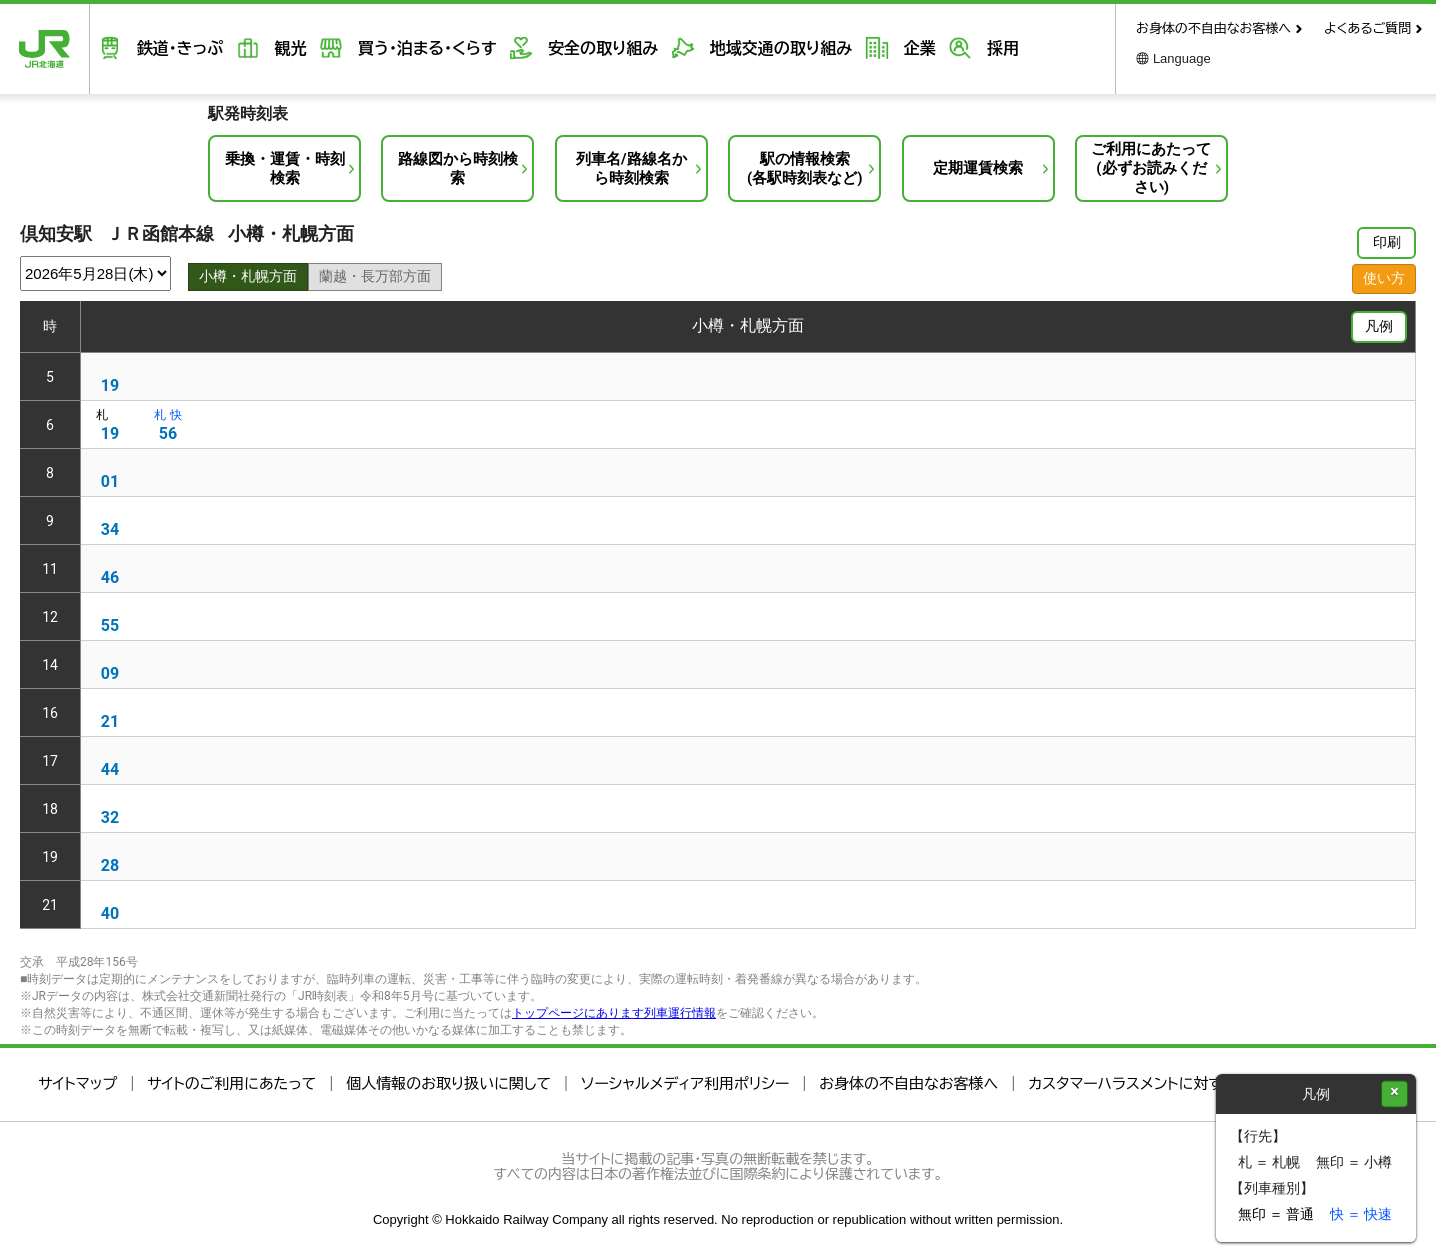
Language (1182, 58)
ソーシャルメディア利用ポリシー (685, 1083)
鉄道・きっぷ (170, 48)
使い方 (1384, 278)
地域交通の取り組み (744, 48)
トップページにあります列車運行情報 (614, 1013)
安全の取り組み (573, 48)
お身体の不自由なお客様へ (1213, 28)
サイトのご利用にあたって (231, 1083)
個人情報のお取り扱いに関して (448, 1083)
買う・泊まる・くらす (404, 48)
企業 (876, 48)
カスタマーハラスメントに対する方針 (1147, 1083)
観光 (274, 48)
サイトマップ (77, 1083)
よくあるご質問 (1367, 28)
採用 (953, 48)
